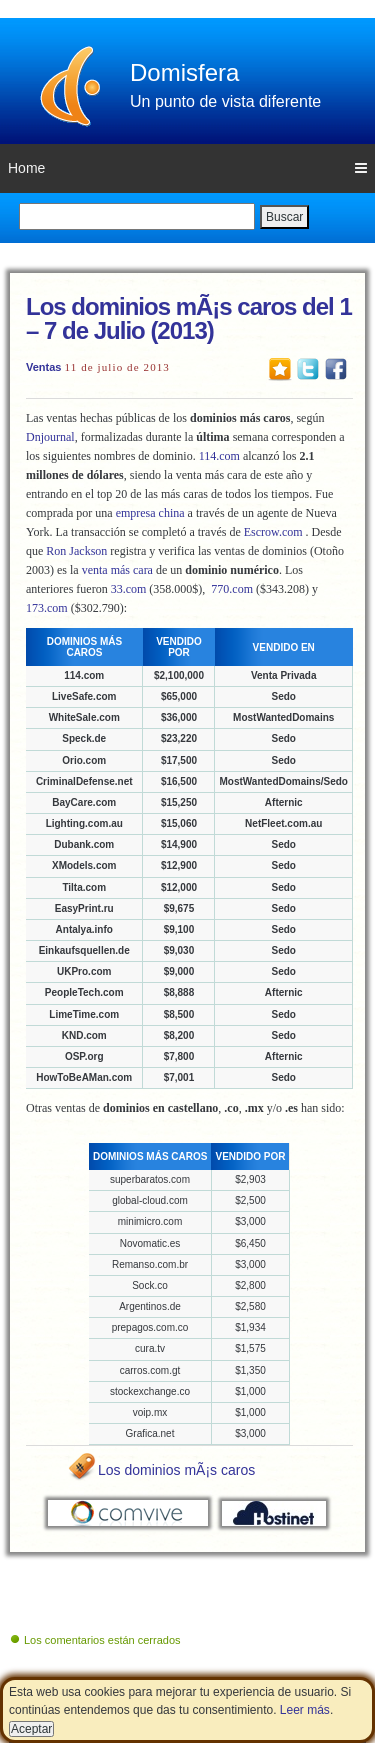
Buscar (284, 217)
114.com (219, 456)
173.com (47, 608)
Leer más (305, 1710)
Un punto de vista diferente (225, 101)
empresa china (150, 513)
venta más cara (117, 570)
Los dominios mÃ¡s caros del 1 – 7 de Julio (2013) (189, 318)
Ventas (43, 367)
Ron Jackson (76, 551)
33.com (129, 589)
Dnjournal (50, 437)
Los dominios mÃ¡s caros (176, 1470)
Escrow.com (273, 532)
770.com (232, 589)
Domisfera (184, 72)
